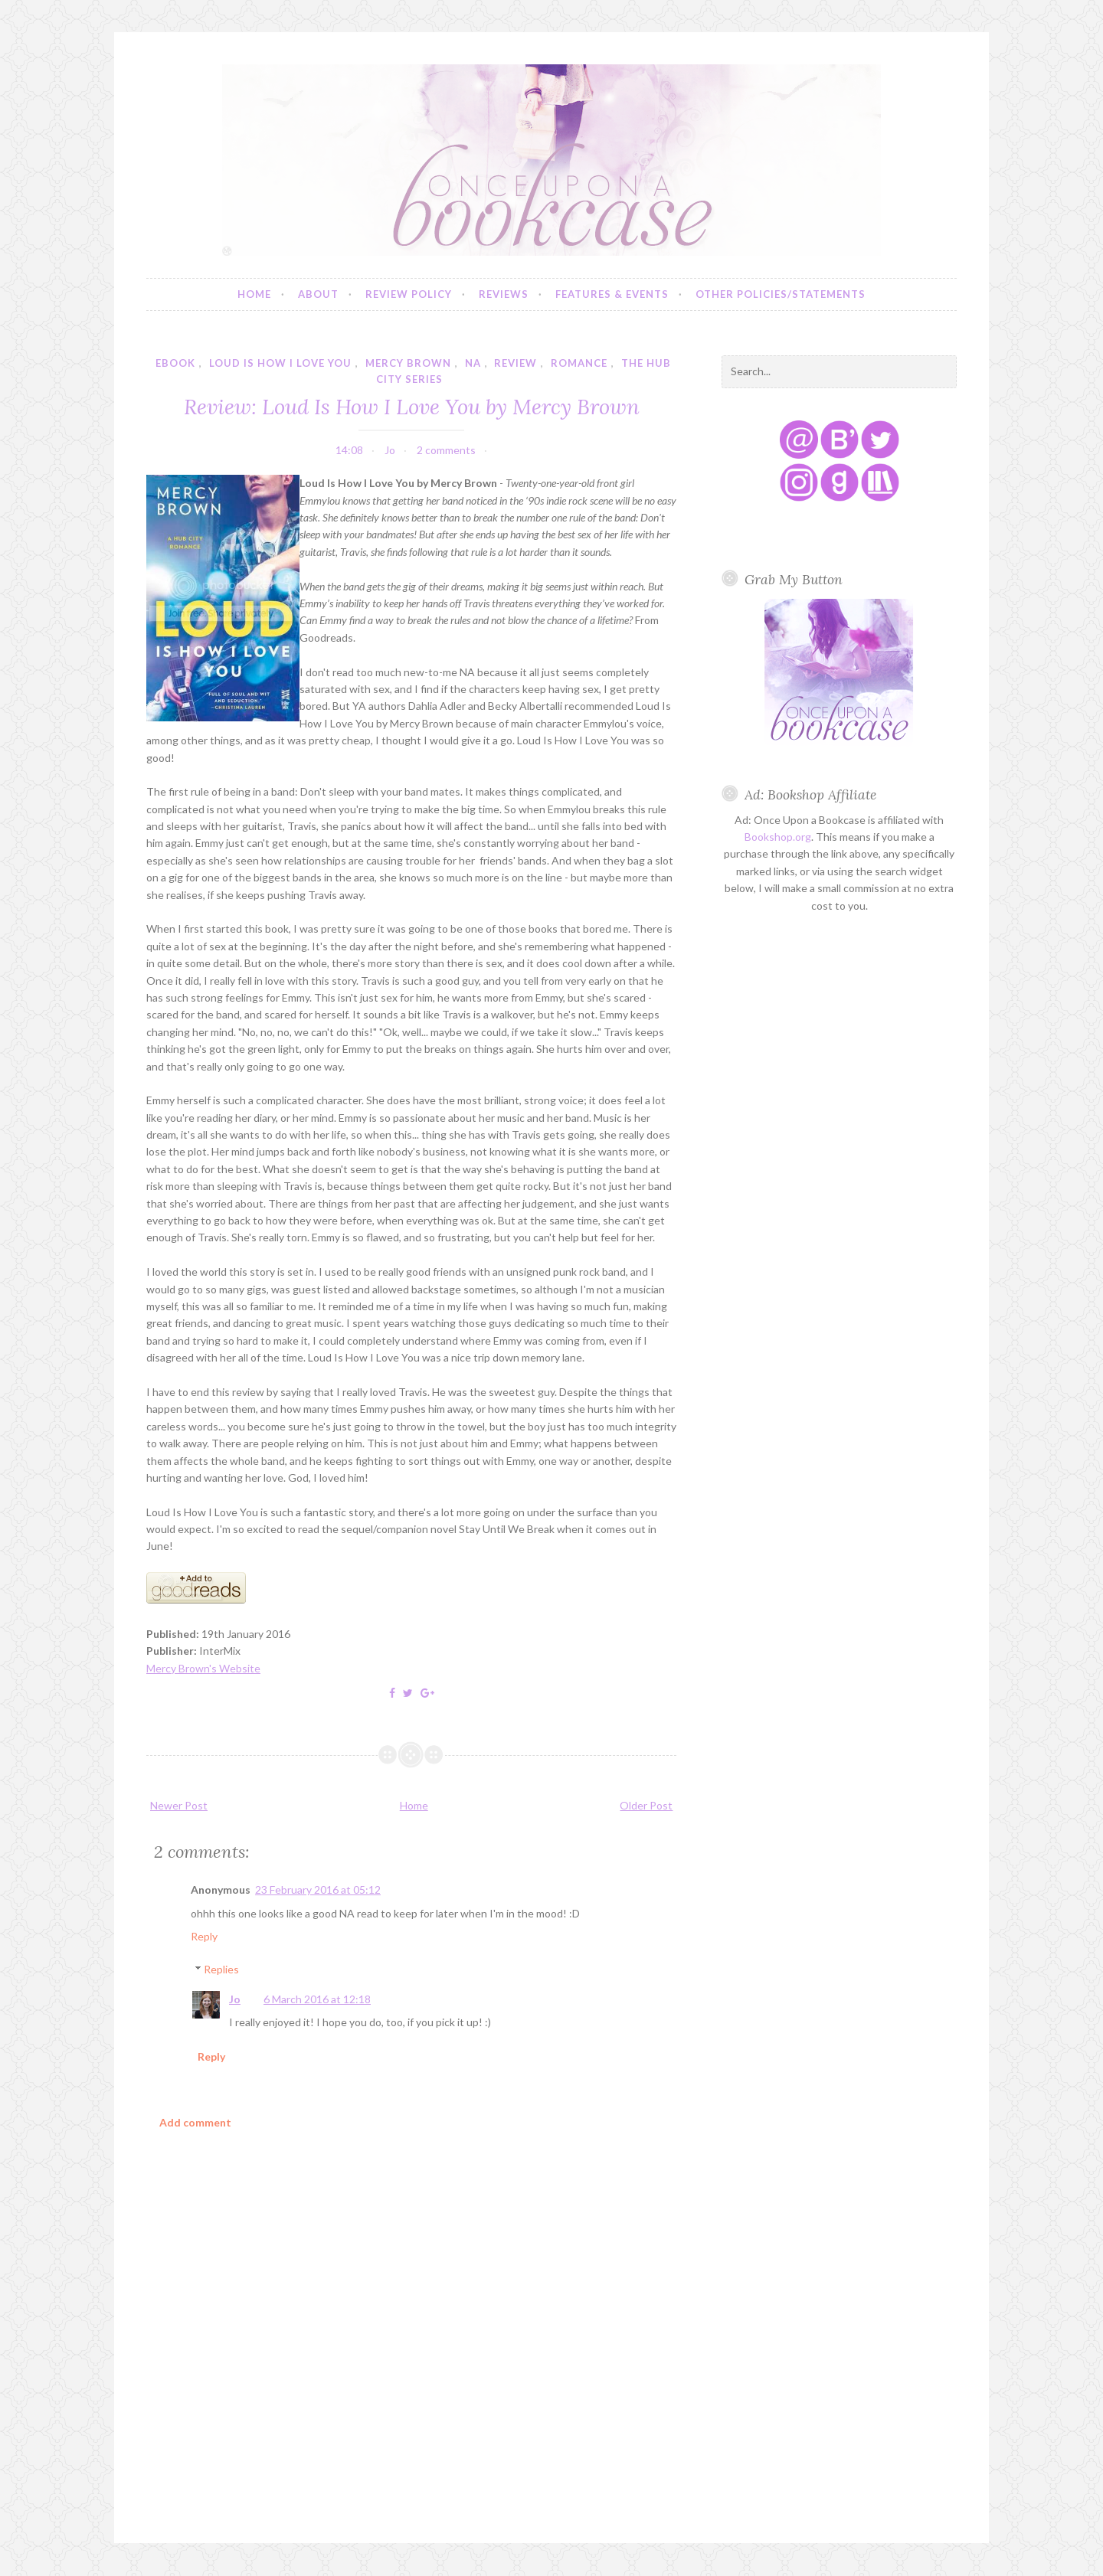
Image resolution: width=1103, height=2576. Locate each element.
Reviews (504, 294)
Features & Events (612, 294)
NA (473, 363)
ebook (175, 363)
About (318, 294)
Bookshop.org (778, 836)
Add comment (195, 2122)
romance (579, 363)
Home (254, 294)
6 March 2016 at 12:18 (317, 1999)
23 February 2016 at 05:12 (318, 1889)
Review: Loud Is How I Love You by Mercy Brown (412, 406)
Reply (204, 1936)
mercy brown (408, 363)
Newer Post (179, 1805)
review (515, 363)
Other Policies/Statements (781, 294)
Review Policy (408, 294)
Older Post (646, 1805)
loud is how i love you (280, 363)
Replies (221, 1969)
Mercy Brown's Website (203, 1668)
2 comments (446, 449)
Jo (235, 1999)
